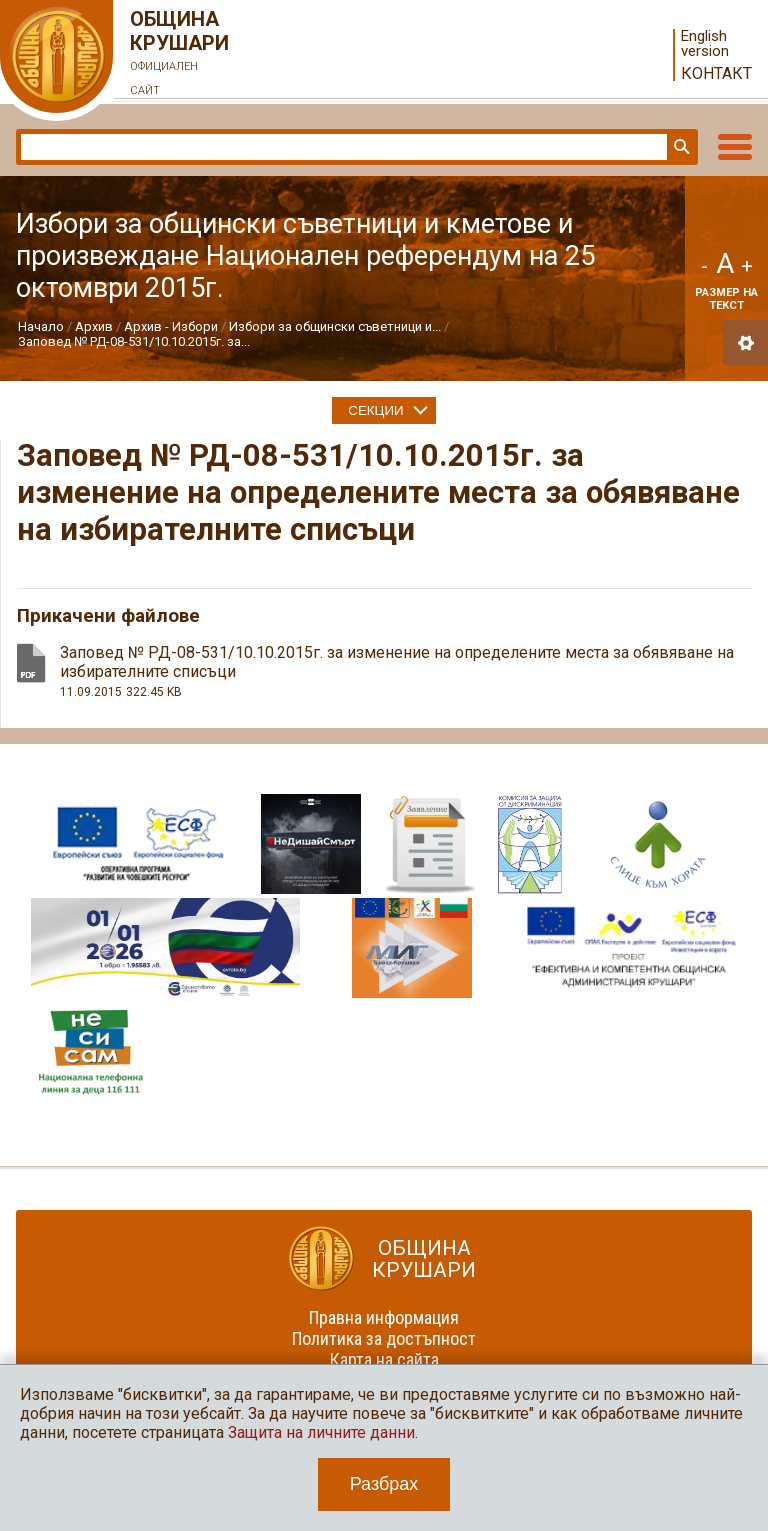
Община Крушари (180, 55)
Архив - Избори (171, 326)
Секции (375, 410)
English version (705, 44)
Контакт (716, 73)
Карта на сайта (384, 1359)
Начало (41, 326)
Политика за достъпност (384, 1338)
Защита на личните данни (321, 1432)
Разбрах (384, 1484)
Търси (680, 147)
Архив (94, 326)
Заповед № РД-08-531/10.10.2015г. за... (134, 341)
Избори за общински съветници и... (335, 326)
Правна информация (384, 1317)
